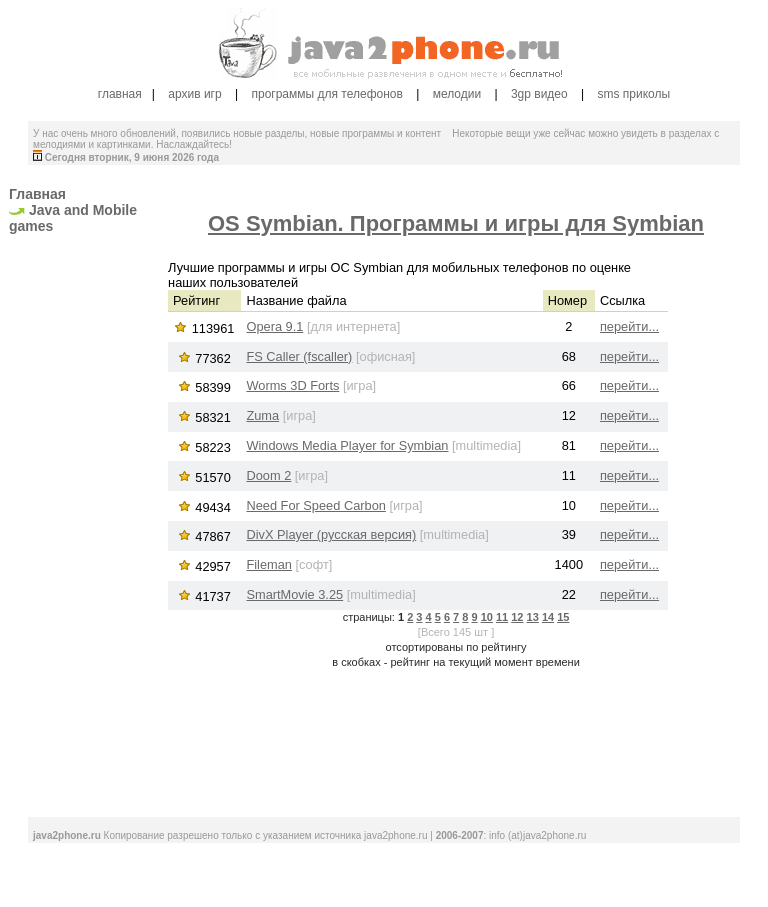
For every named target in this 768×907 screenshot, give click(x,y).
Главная (37, 194)
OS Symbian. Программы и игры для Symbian (456, 223)
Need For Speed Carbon (315, 505)
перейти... (629, 326)
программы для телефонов (326, 94)
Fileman (269, 564)
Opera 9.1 (274, 326)
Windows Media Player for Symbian (347, 445)
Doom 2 (268, 475)
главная (120, 94)
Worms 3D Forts (292, 385)
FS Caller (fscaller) (299, 356)
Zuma (262, 415)
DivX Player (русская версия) (331, 534)
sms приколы (636, 94)
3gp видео (539, 94)
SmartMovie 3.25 (294, 594)
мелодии (457, 94)
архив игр (194, 94)
